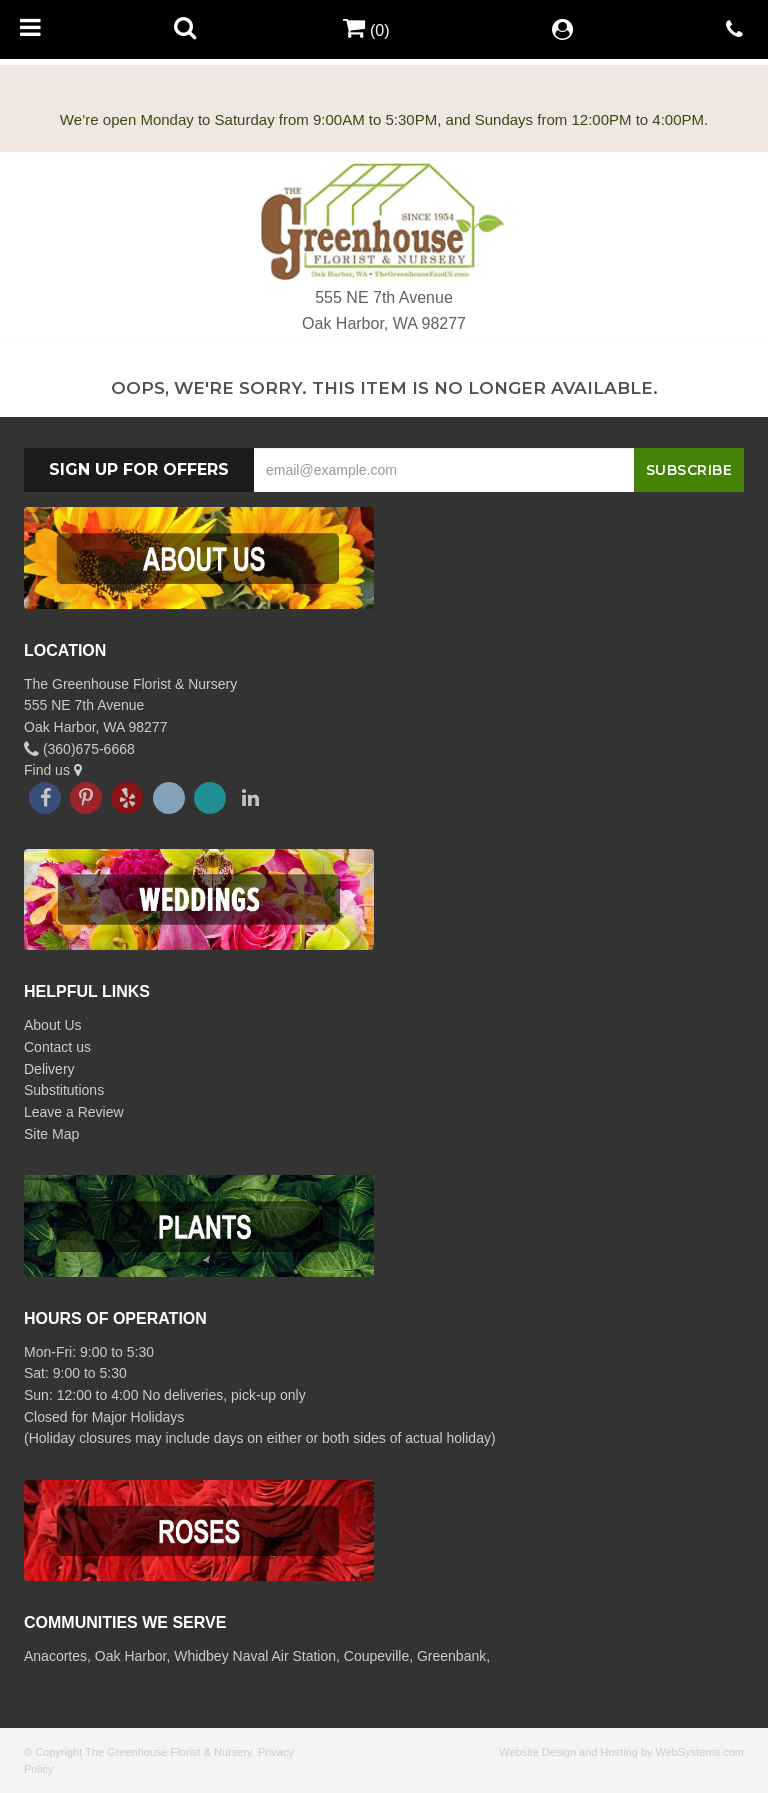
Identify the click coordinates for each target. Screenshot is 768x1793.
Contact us (57, 1047)
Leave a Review (74, 1112)
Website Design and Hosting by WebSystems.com (621, 1752)
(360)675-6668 (79, 749)
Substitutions (64, 1090)
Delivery (49, 1069)
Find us (53, 770)
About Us (53, 1025)
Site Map (51, 1134)
